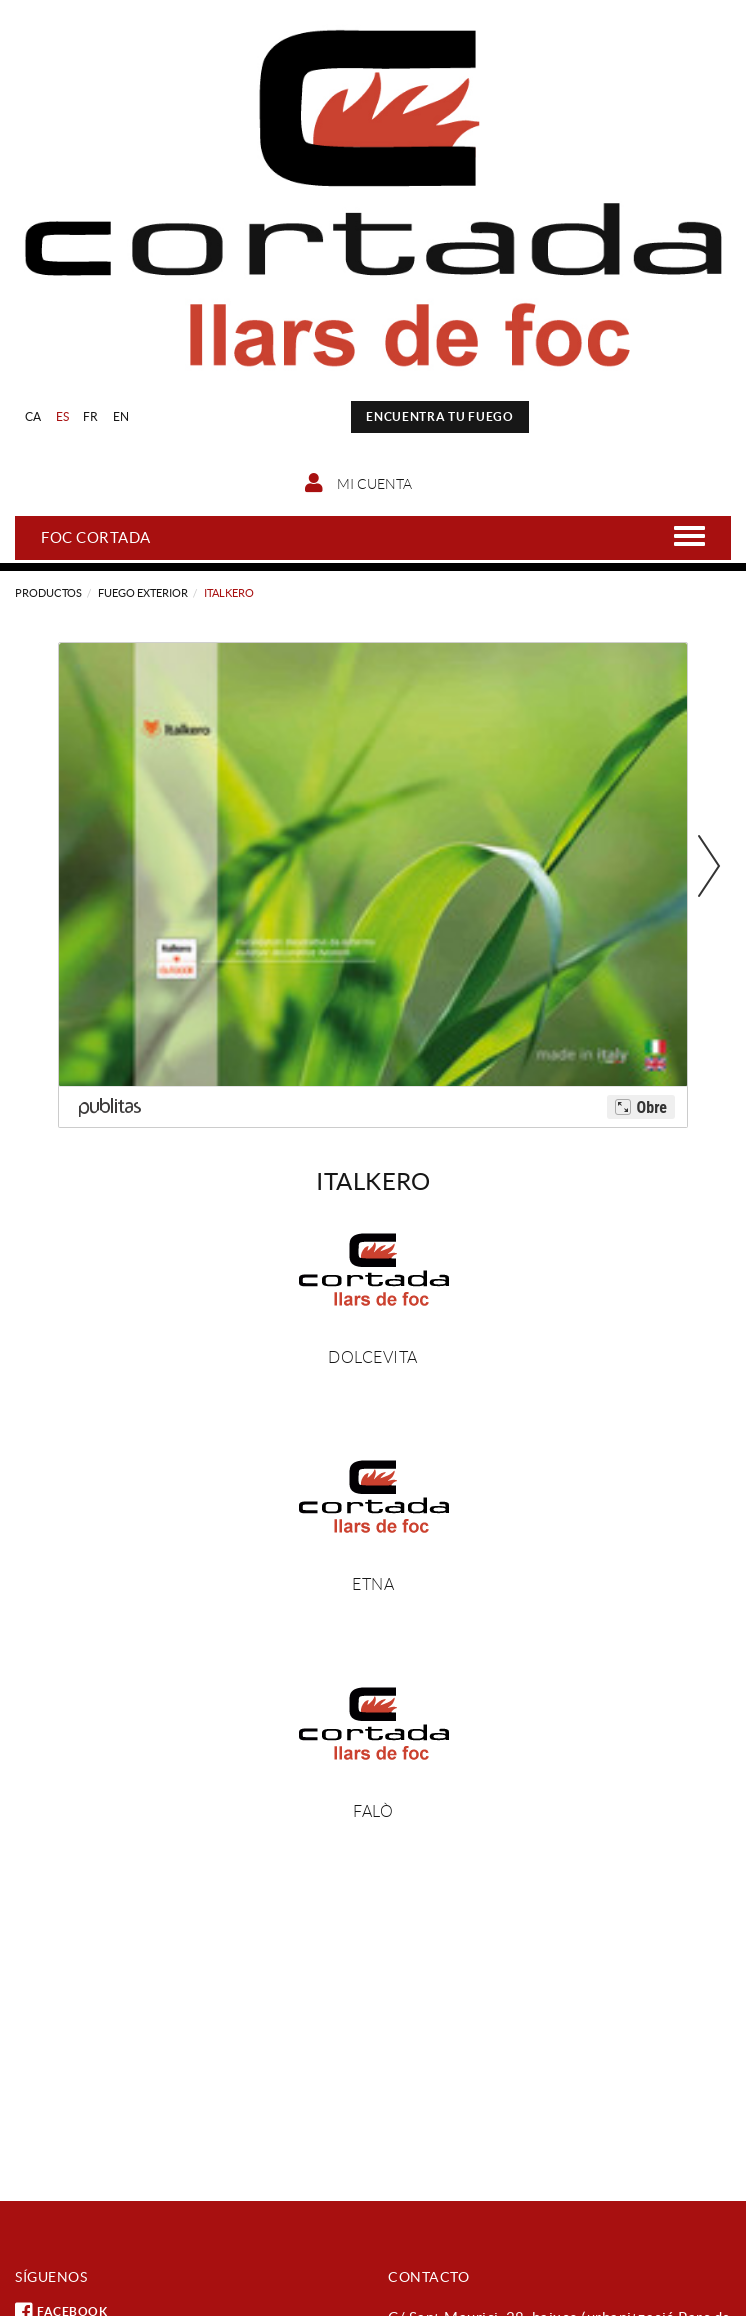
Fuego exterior (143, 593)
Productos (48, 593)
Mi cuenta (358, 483)
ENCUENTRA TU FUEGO (440, 416)
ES (63, 416)
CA (33, 416)
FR (91, 416)
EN (121, 416)
